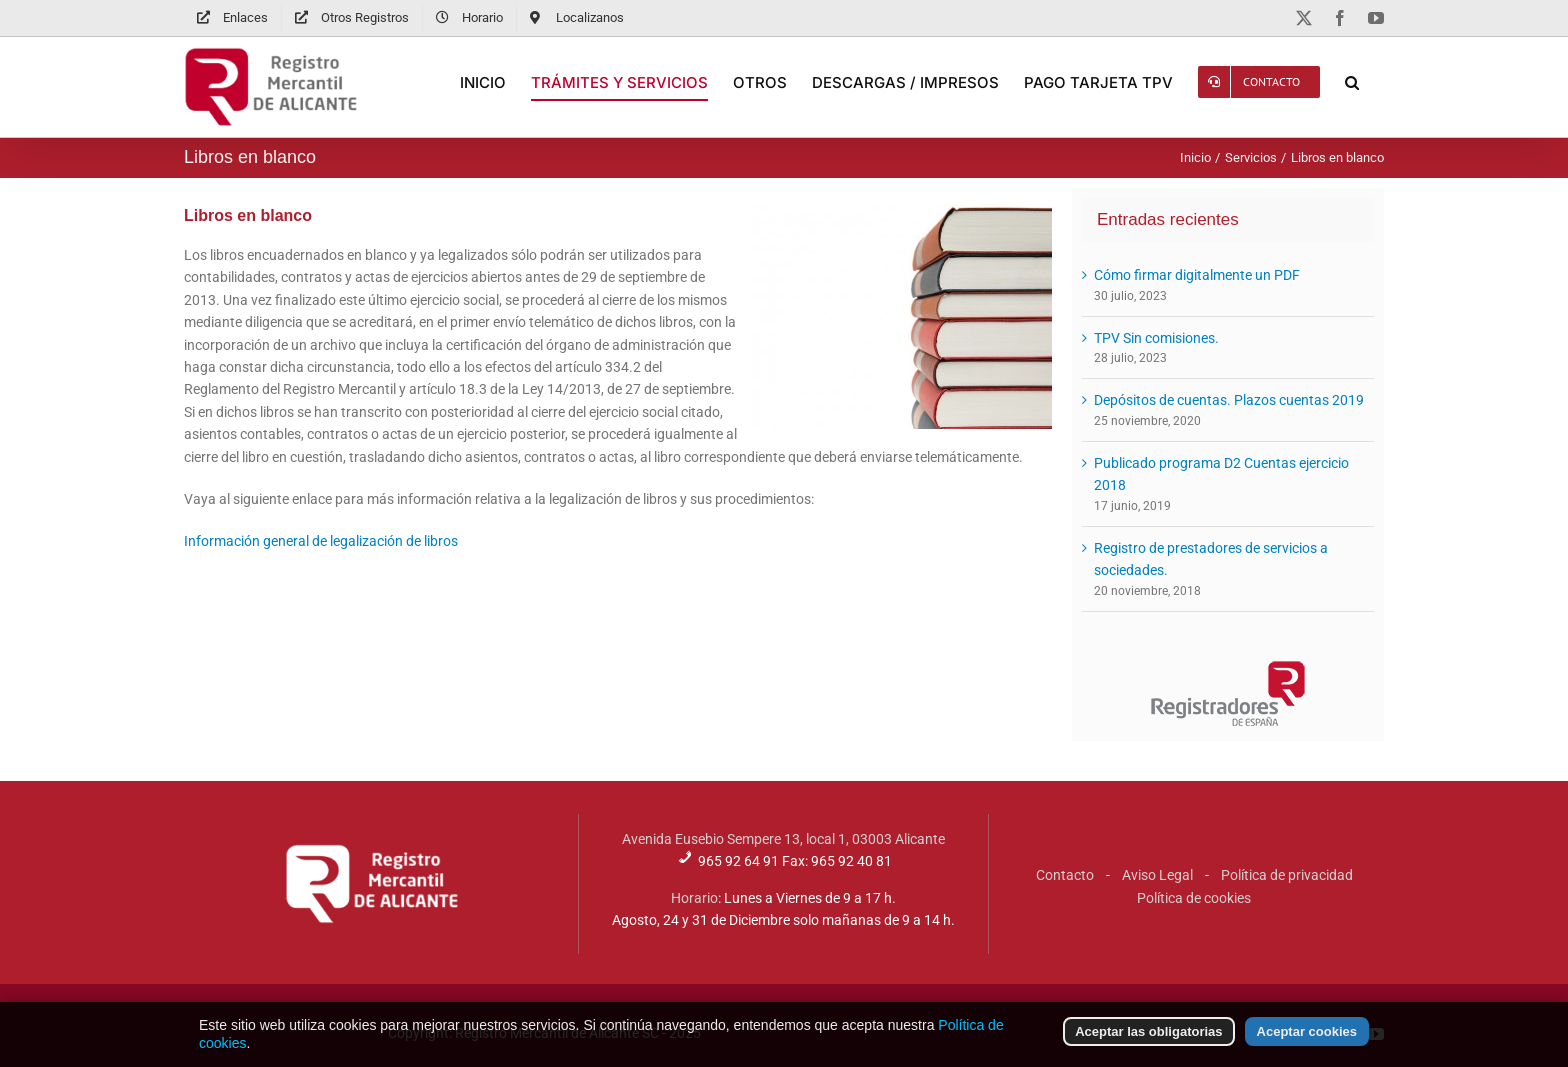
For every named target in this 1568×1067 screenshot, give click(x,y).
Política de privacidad (1287, 875)
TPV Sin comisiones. (1156, 338)
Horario (694, 898)
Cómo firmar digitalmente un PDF (1197, 275)
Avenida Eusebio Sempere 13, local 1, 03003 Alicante (783, 839)
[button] (1352, 82)
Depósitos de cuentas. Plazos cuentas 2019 (1229, 400)
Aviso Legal (1157, 875)
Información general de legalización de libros (321, 541)
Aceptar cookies (1307, 1034)
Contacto (1065, 875)
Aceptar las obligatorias (1148, 1034)
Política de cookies (1194, 898)
